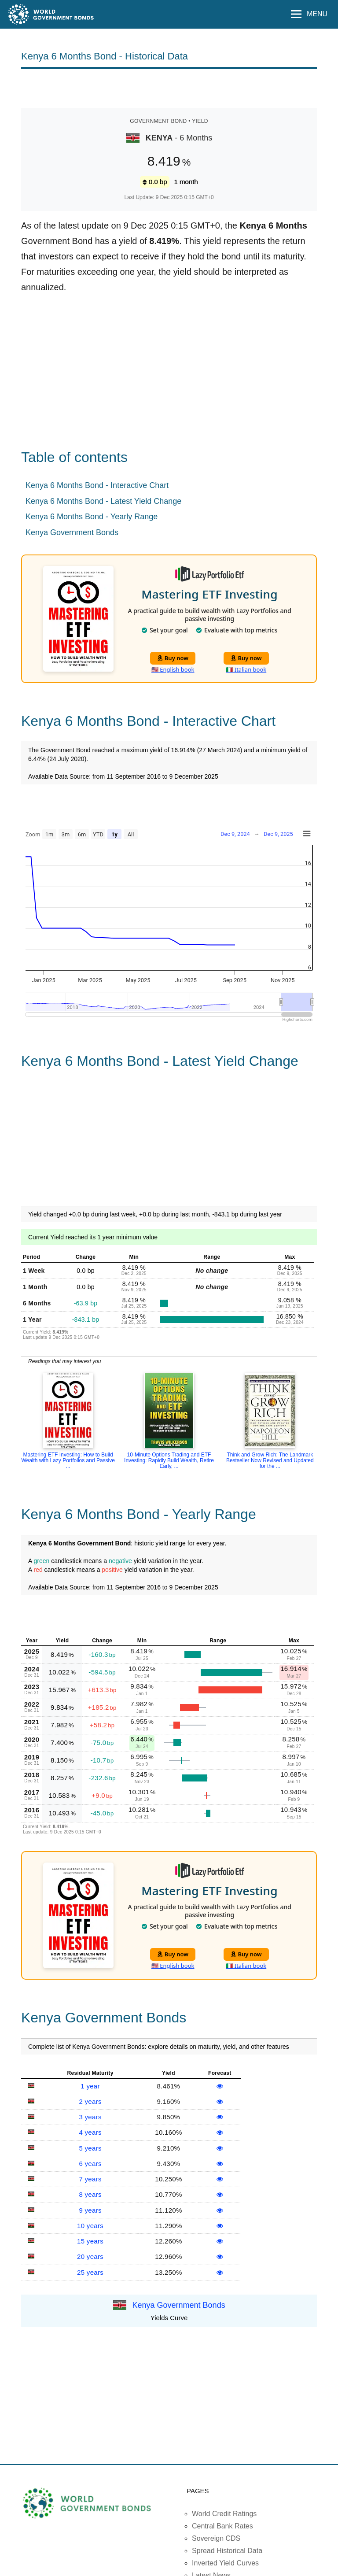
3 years (90, 2117)
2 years (90, 2101)
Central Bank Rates (222, 2526)
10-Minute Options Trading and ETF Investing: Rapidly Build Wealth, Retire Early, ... (169, 1460)
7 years (90, 2179)
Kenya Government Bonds (72, 532)
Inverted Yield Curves (225, 2563)
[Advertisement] (169, 87)
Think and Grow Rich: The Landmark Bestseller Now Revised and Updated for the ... (270, 1460)
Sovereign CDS (216, 2538)
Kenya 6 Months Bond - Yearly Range (92, 516)
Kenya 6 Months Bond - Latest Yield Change (103, 501)
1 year (90, 2086)
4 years (90, 2132)
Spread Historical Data (227, 2550)
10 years (90, 2225)
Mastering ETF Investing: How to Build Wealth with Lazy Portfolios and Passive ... (68, 1460)
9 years (90, 2210)
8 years (90, 2194)
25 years (90, 2272)
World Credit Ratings (224, 2513)
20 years (90, 2256)
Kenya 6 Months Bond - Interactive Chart (97, 485)
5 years (90, 2148)
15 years (90, 2241)
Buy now (172, 658)
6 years (90, 2163)
